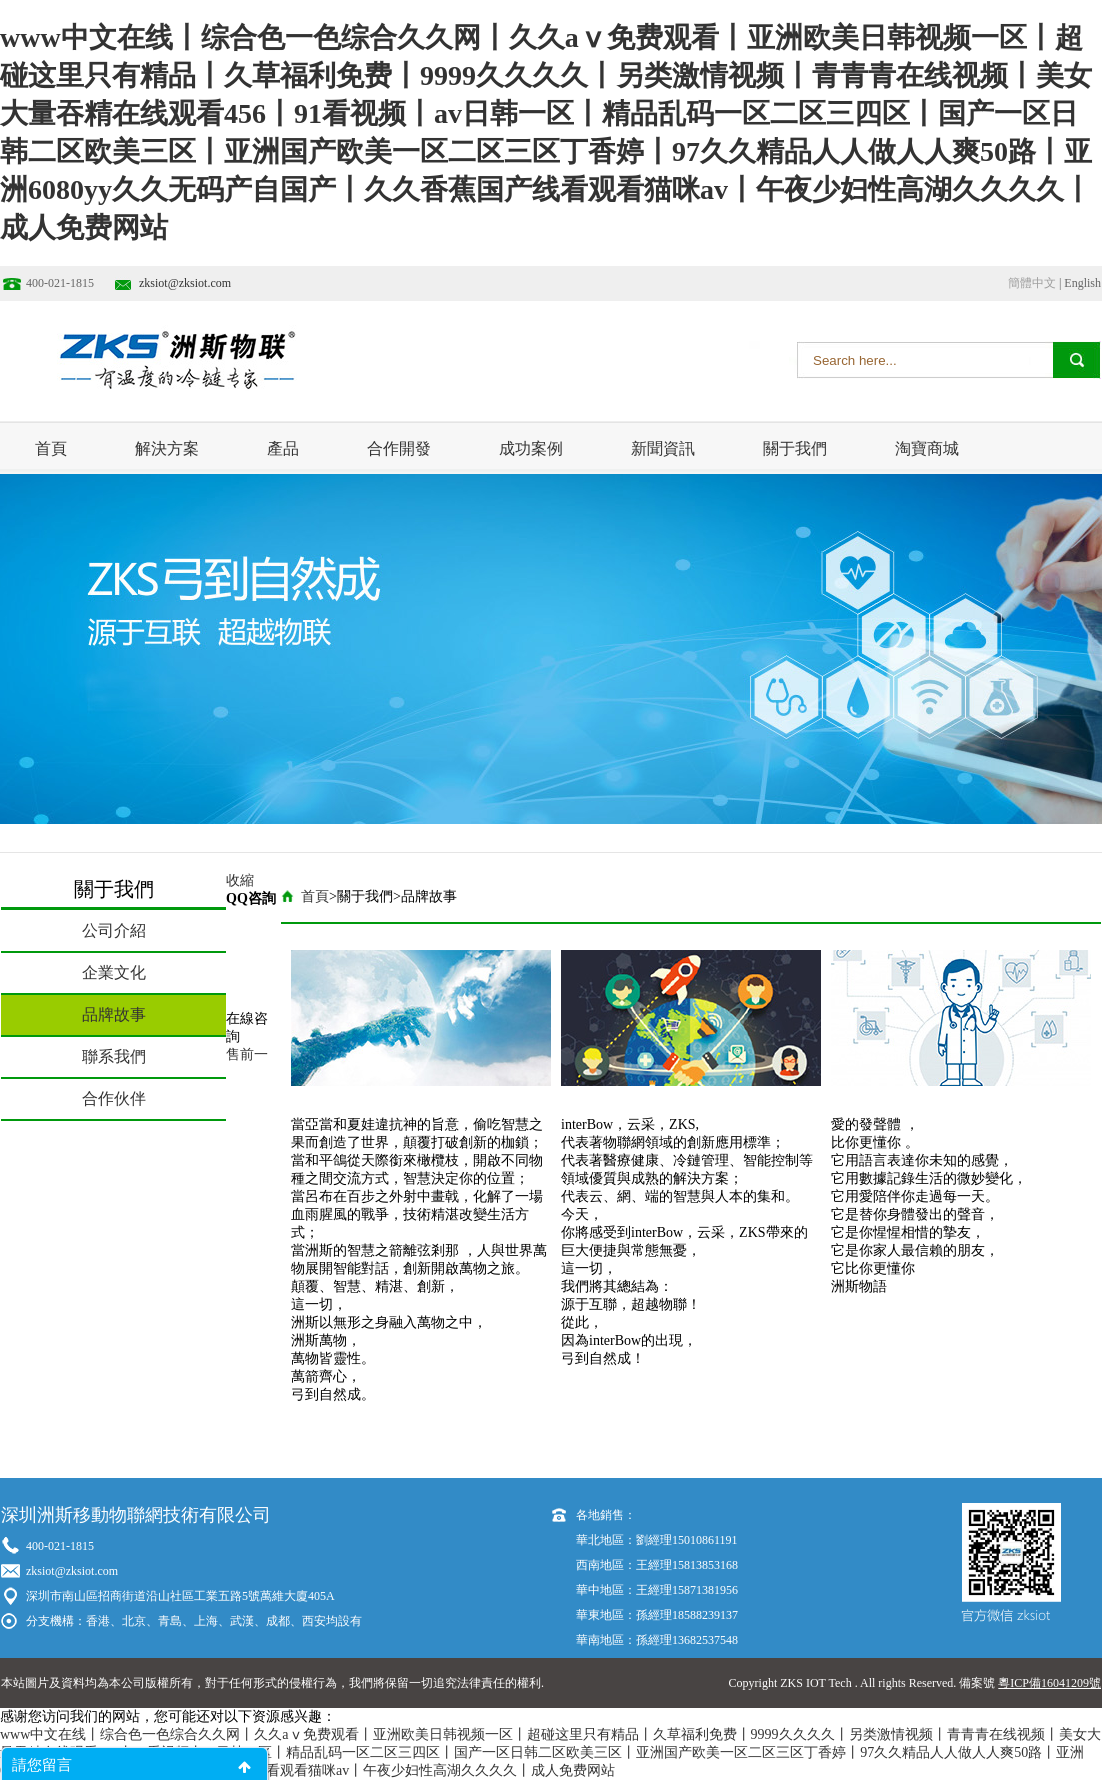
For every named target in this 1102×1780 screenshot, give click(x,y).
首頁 (51, 448)
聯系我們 (114, 1056)
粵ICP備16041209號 (1049, 1683)
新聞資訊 (663, 448)
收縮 (240, 880)
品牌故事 (114, 1014)
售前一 (247, 1054)
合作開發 (399, 448)
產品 (283, 448)
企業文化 (114, 972)
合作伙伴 (114, 1098)
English (1082, 283)
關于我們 (795, 448)
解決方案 (167, 448)
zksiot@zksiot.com (185, 283)
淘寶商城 (927, 448)
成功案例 (531, 448)
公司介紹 (114, 930)
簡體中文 (1032, 283)
